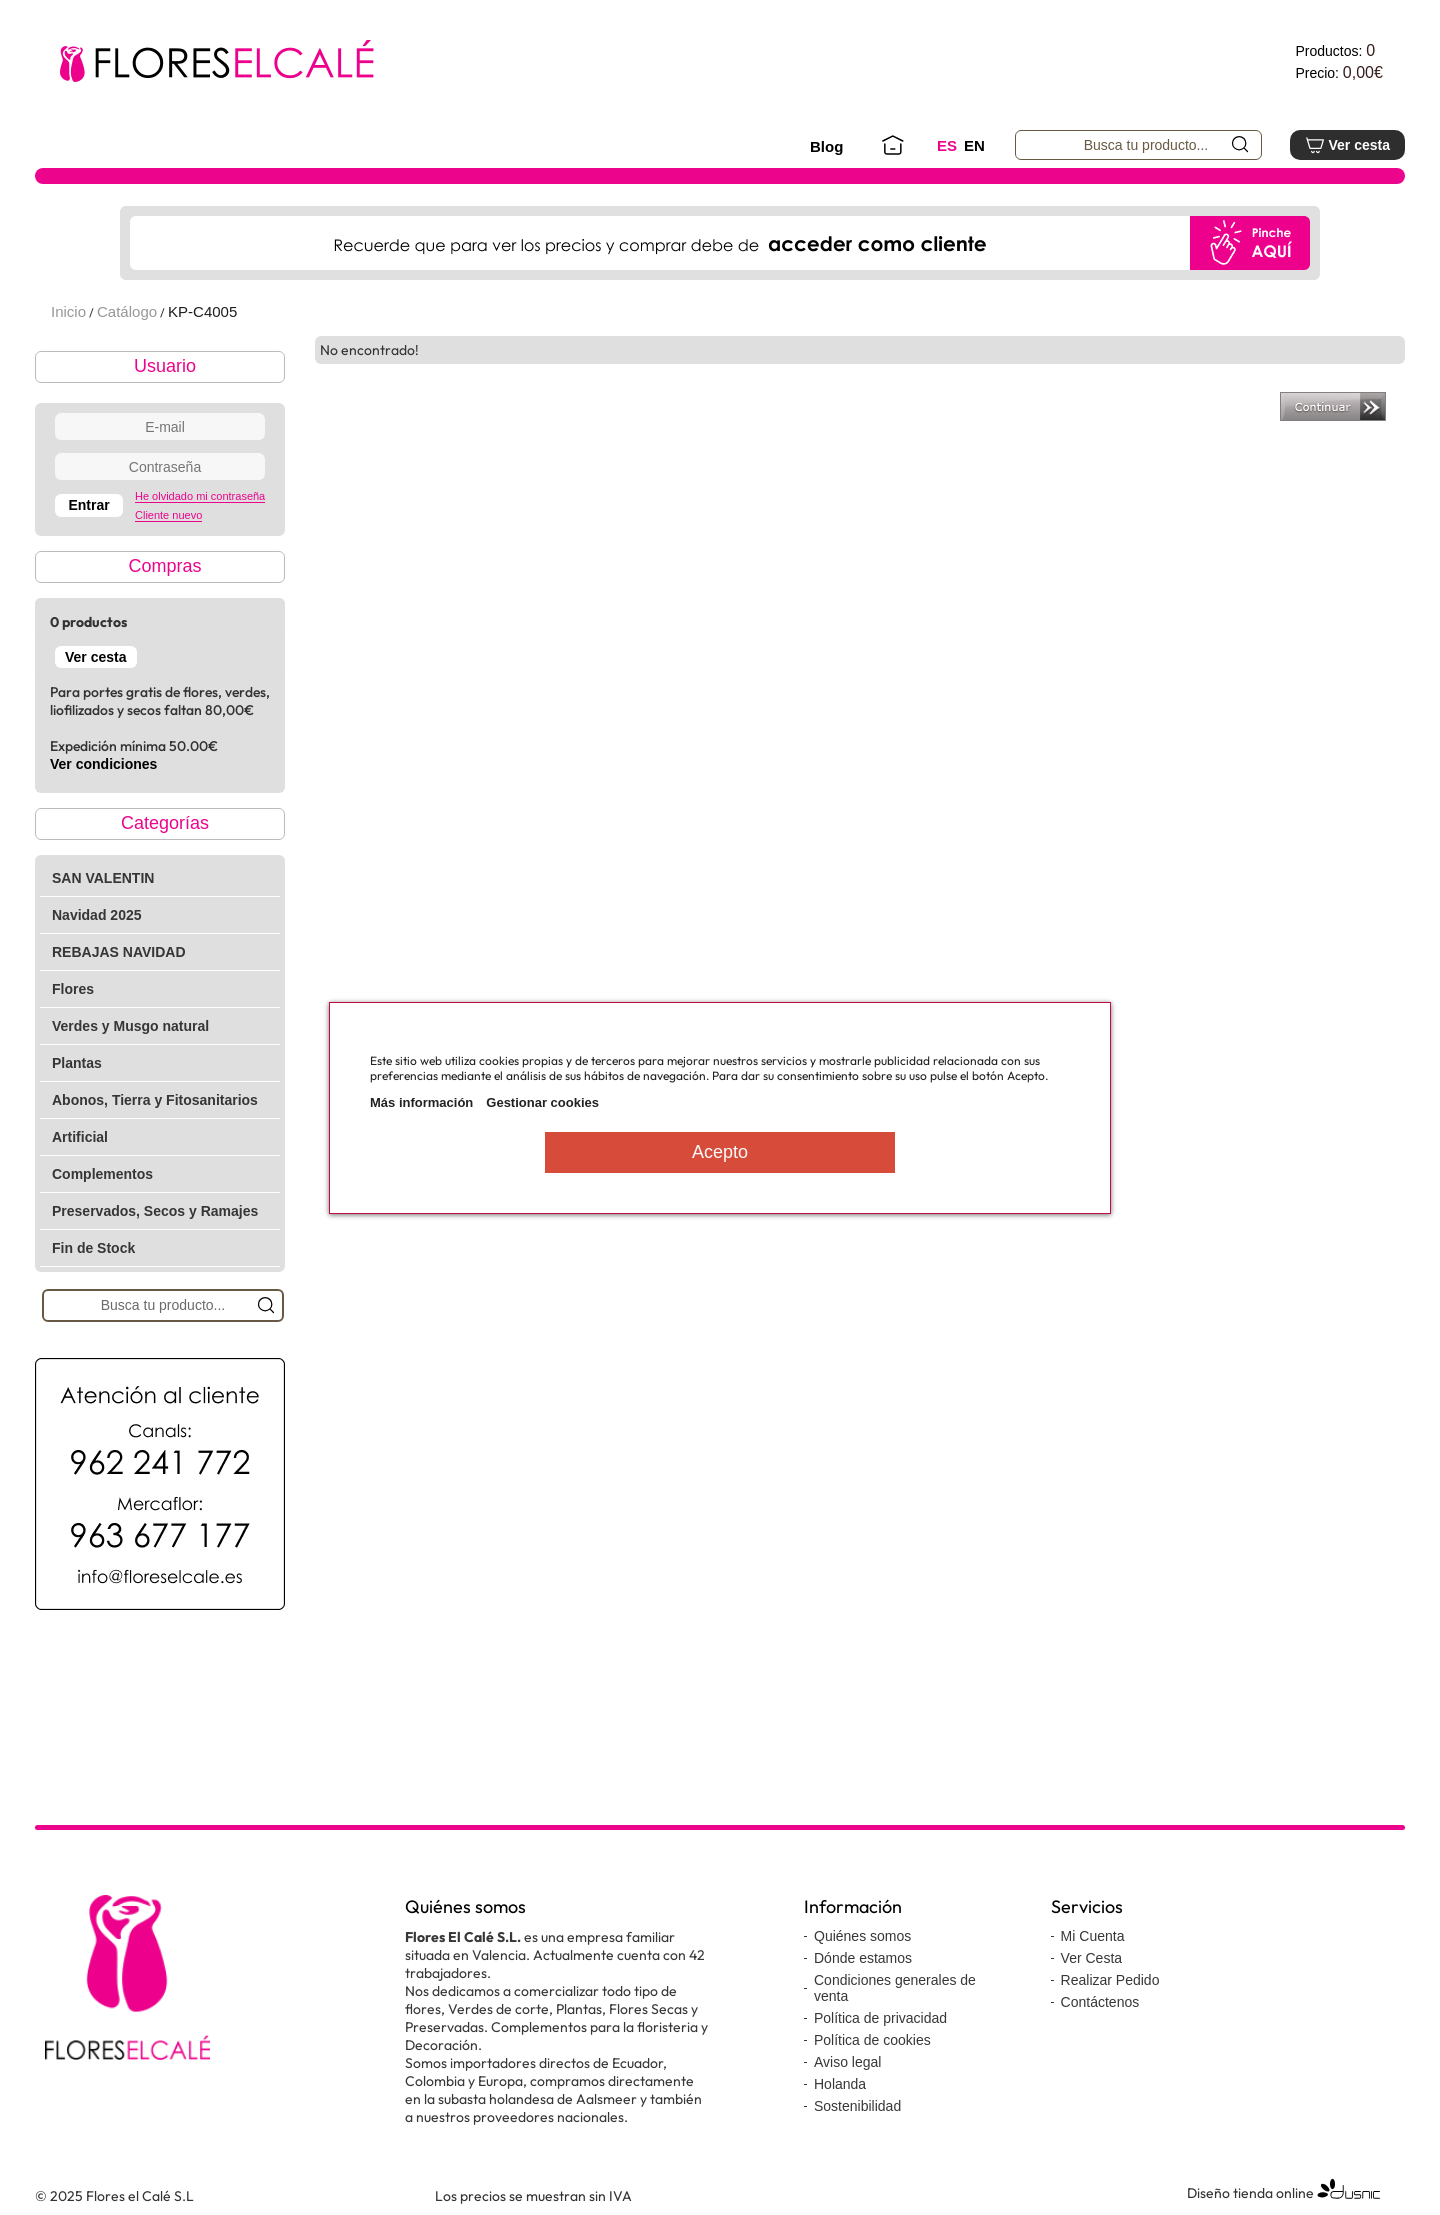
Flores (73, 989)
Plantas (77, 1063)
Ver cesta (1347, 145)
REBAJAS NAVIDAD (119, 952)
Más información (421, 1102)
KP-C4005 (202, 311)
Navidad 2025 (97, 915)
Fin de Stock (93, 1248)
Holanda (840, 2084)
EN (974, 145)
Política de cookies (872, 2040)
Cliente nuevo (168, 515)
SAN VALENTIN (103, 878)
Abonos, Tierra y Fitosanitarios (155, 1100)
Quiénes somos (862, 1936)
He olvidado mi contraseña (200, 496)
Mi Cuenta (1093, 1936)
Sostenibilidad (857, 2106)
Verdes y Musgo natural (130, 1026)
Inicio (68, 311)
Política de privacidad (880, 2018)
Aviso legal (847, 2062)
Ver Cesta (1091, 1958)
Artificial (80, 1137)
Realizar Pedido (1110, 1980)
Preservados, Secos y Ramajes (155, 1211)
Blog (826, 146)
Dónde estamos (863, 1958)
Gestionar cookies (542, 1102)
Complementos (102, 1174)
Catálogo (127, 311)
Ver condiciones (103, 764)
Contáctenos (1100, 2002)
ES (947, 145)
